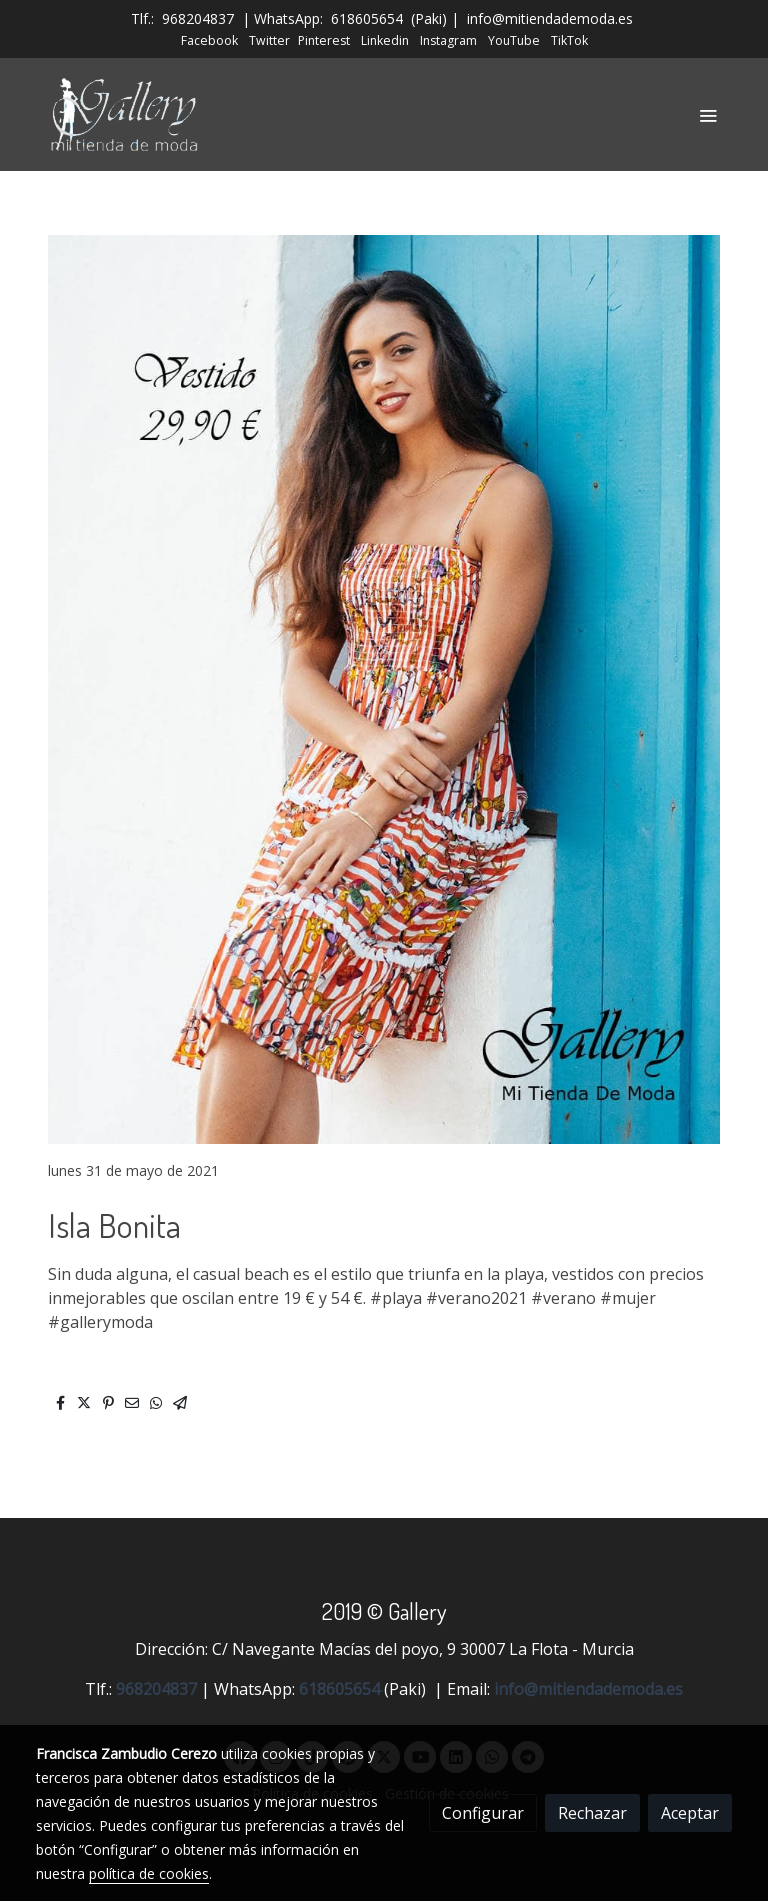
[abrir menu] (708, 115)
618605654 (367, 18)
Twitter (269, 40)
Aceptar (690, 1813)
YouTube (514, 40)
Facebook (209, 40)
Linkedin (385, 40)
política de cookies (149, 1873)
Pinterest (324, 40)
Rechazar (592, 1813)
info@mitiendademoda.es (550, 18)
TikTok (569, 40)
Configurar (483, 1813)
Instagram (448, 40)
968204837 (198, 18)
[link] (126, 114)
